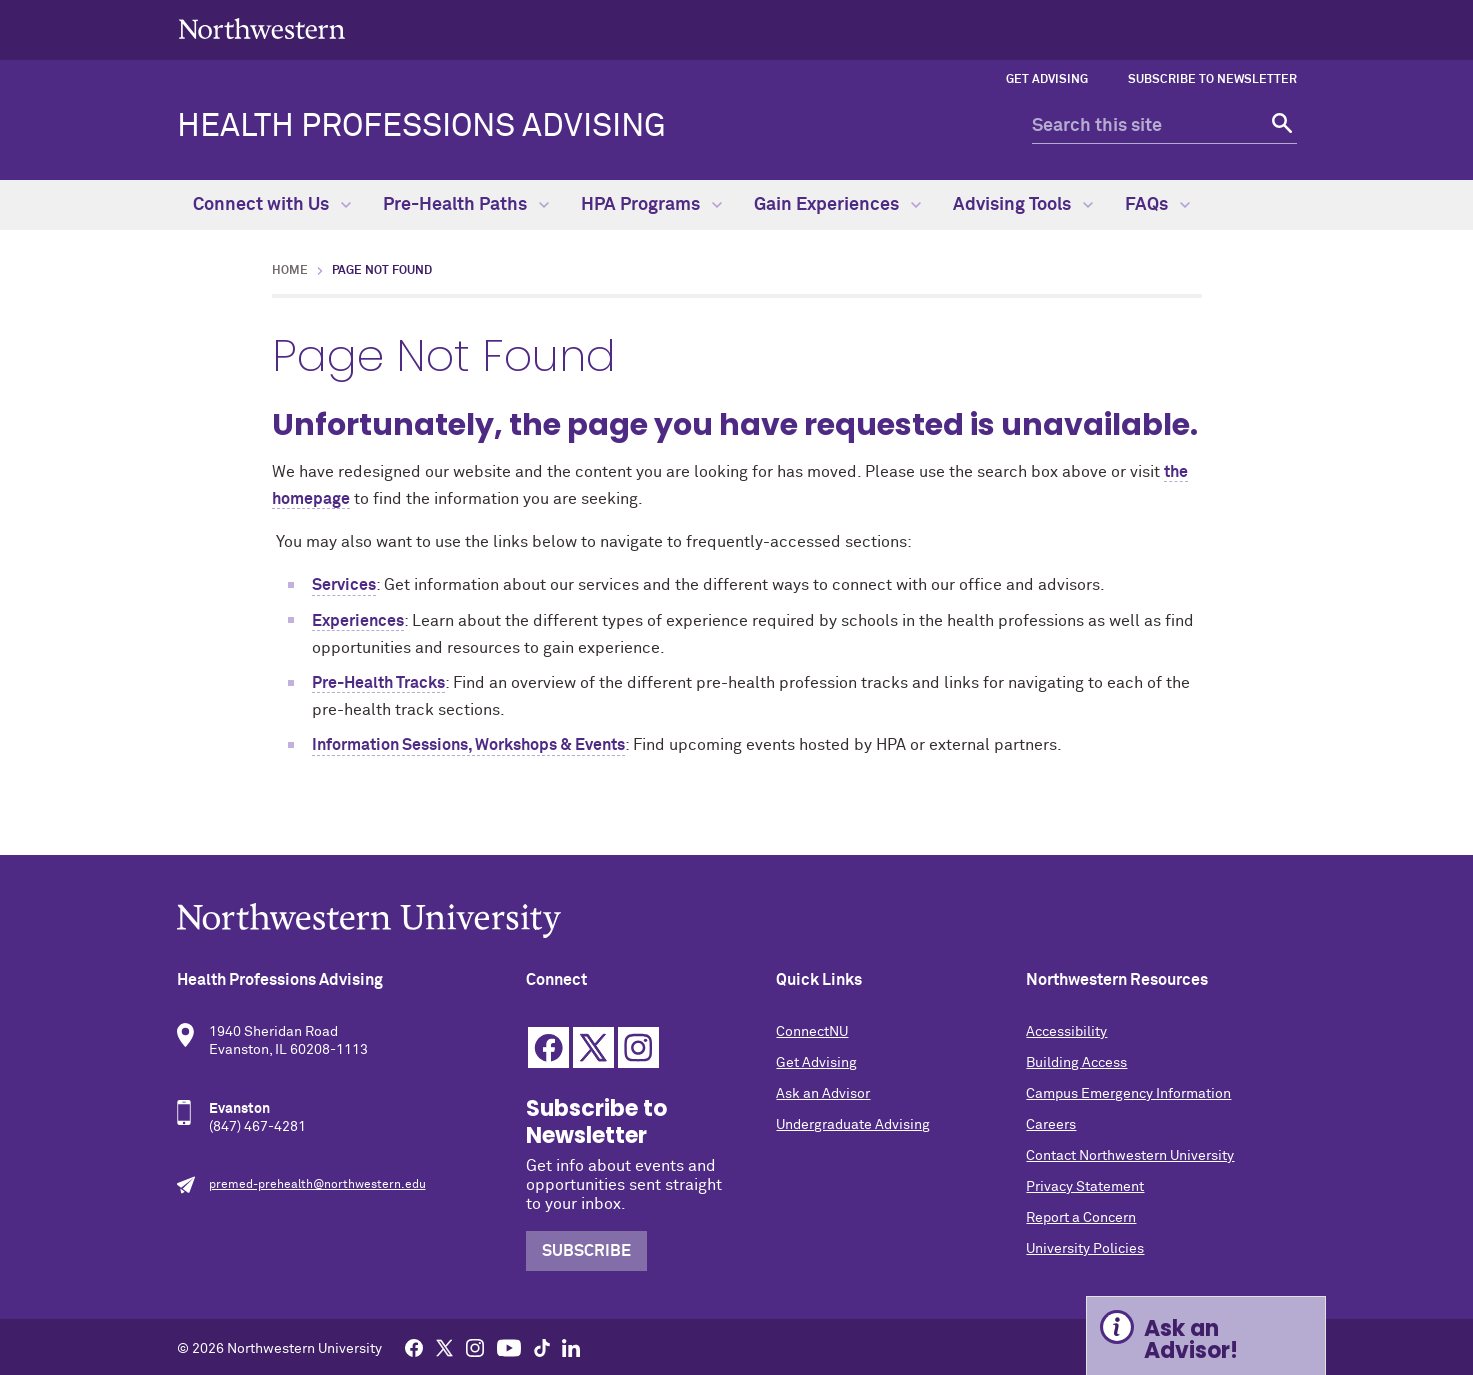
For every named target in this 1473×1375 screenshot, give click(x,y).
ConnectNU (812, 1032)
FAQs (1157, 205)
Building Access (1076, 1063)
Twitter (593, 1047)
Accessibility (1066, 1032)
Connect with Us (272, 205)
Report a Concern (1081, 1218)
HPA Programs (651, 205)
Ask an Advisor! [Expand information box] (1191, 1339)
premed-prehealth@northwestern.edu (317, 1185)
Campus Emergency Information (1128, 1094)
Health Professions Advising (421, 127)
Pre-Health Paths (466, 205)
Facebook (548, 1047)
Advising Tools (1023, 205)
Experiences (358, 621)
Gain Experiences (837, 205)
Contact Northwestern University (1130, 1156)
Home (290, 271)
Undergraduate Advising (853, 1125)
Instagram (638, 1047)
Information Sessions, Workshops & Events (468, 745)
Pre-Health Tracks (378, 683)
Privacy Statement (1085, 1187)
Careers (1051, 1125)
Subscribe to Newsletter (1212, 80)
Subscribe (586, 1251)
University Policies (1085, 1249)
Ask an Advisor (823, 1094)
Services (344, 585)
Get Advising (1047, 80)
